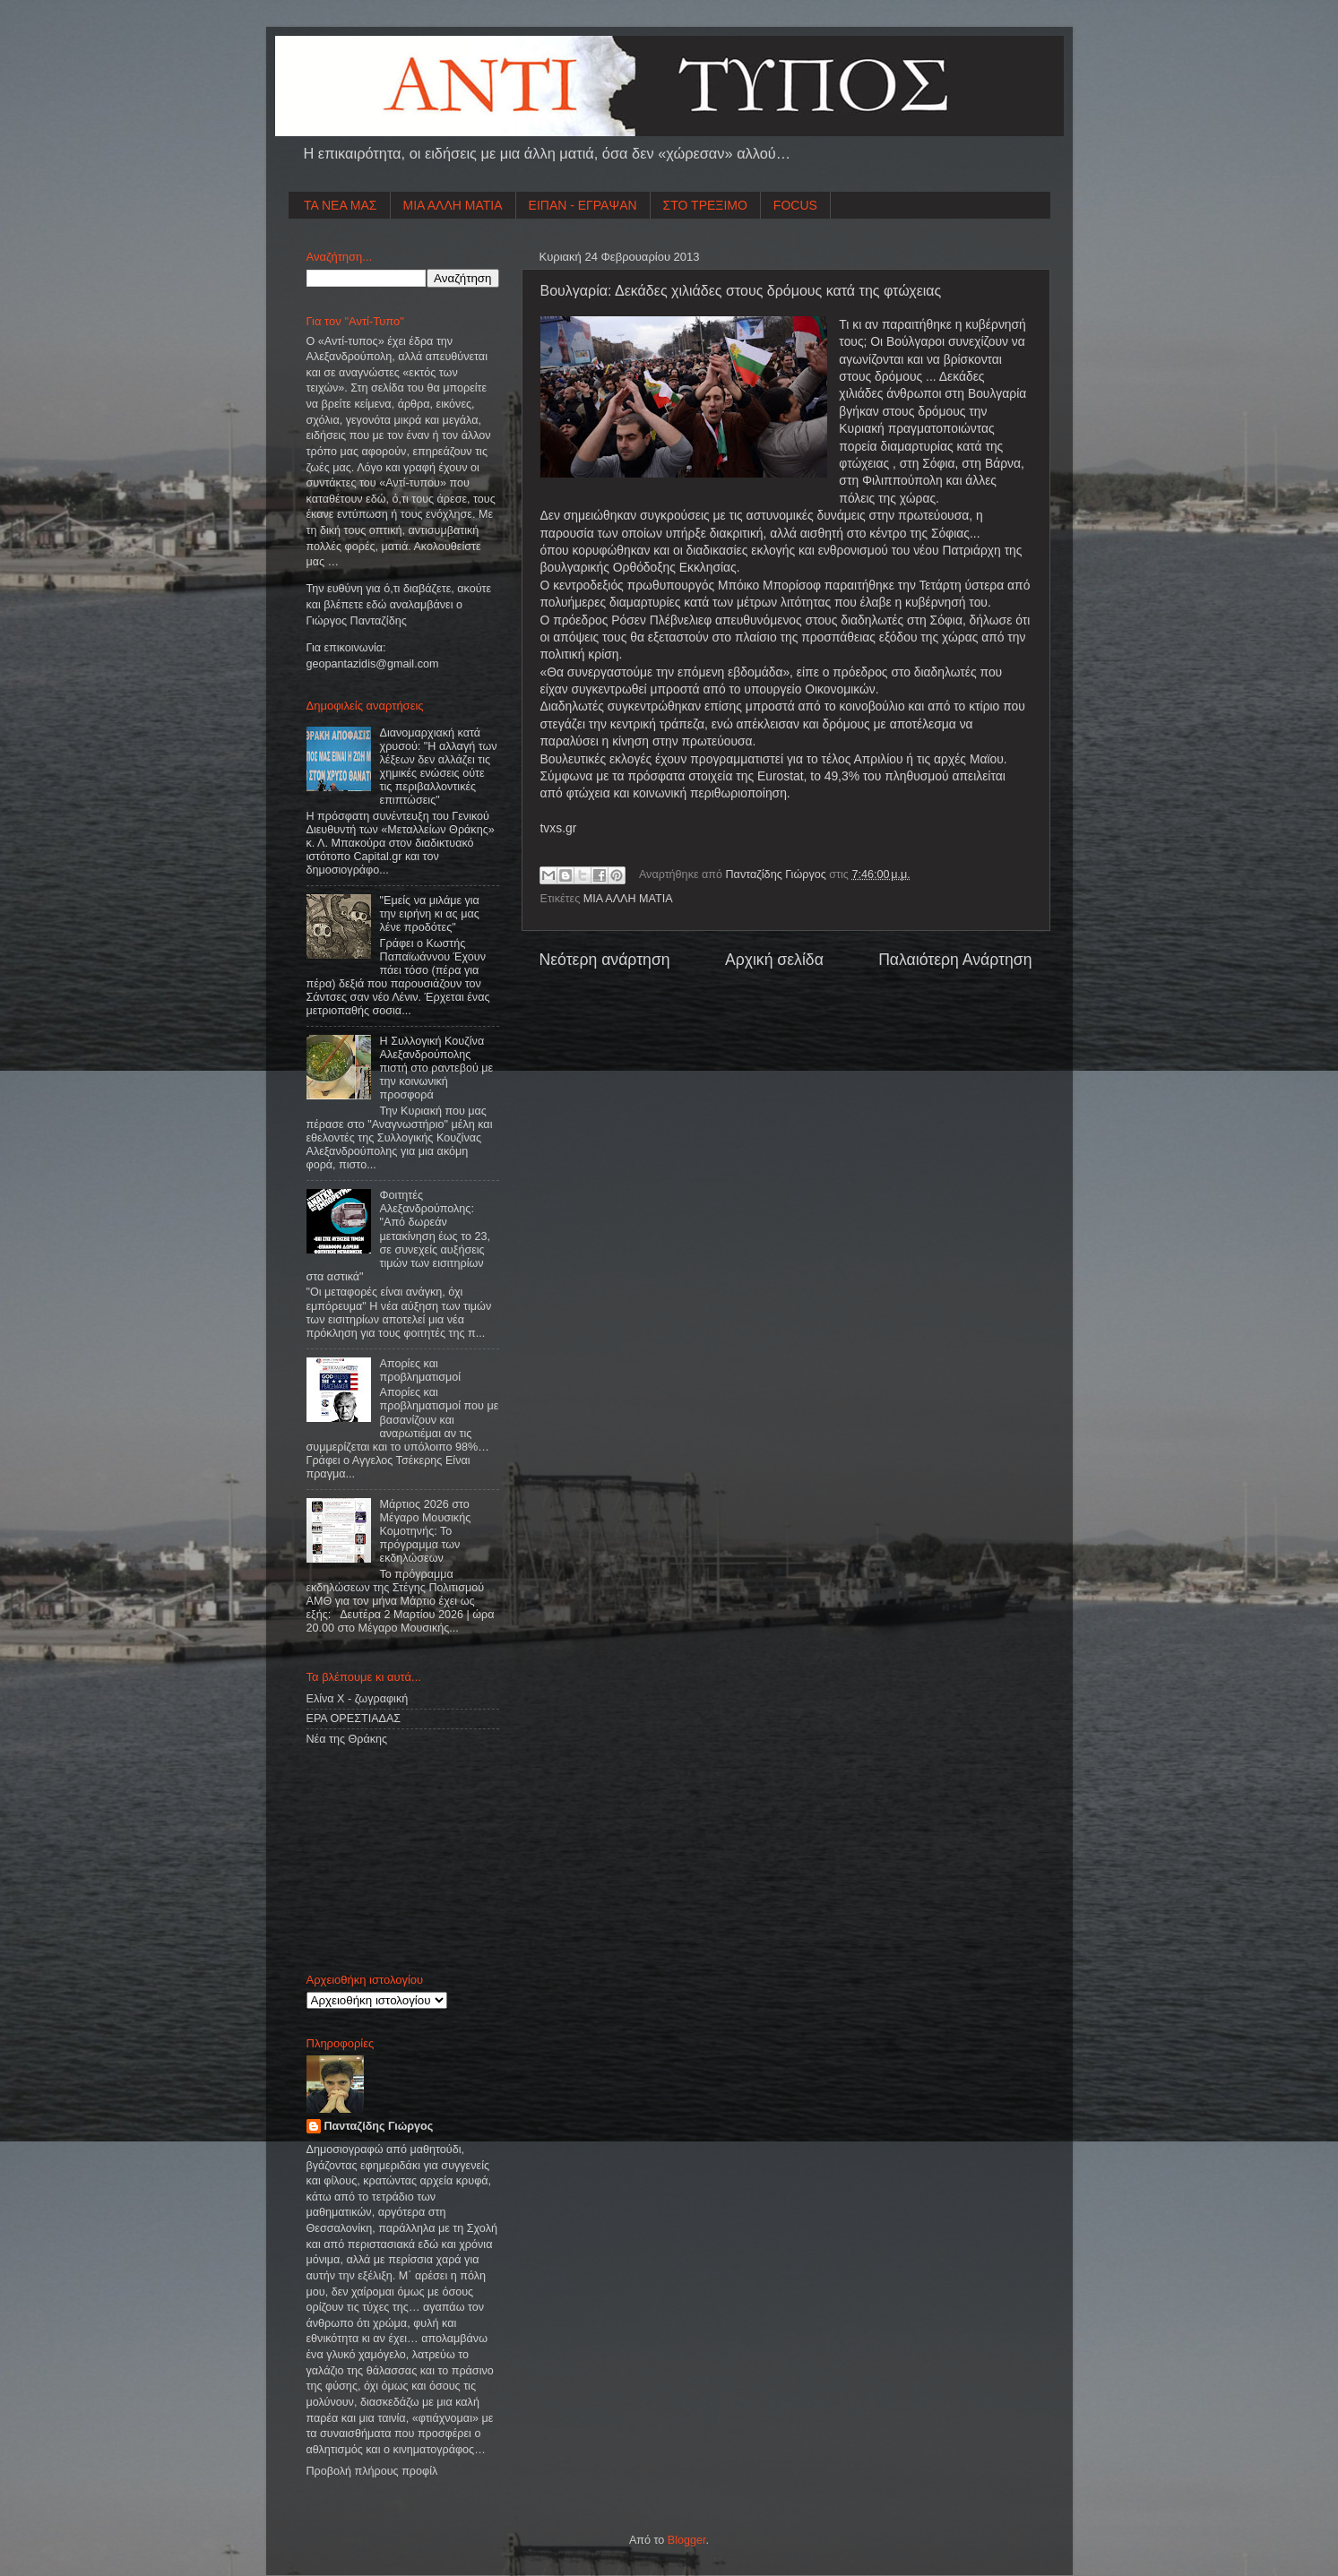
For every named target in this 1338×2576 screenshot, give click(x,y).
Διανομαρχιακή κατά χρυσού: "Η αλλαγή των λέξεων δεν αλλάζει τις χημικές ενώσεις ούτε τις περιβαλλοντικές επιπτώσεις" (438, 767)
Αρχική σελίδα (774, 960)
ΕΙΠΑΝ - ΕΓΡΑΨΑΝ (583, 205)
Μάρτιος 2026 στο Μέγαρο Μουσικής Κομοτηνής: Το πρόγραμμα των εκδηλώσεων (425, 1531)
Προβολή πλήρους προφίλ (372, 2471)
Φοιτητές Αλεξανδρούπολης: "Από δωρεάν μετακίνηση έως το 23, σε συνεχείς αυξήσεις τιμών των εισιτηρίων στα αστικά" (398, 1236)
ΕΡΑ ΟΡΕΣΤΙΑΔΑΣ (353, 1718)
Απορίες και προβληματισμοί (421, 1370)
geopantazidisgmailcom (372, 664)
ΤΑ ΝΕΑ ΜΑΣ (340, 205)
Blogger (687, 2540)
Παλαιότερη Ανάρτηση (955, 960)
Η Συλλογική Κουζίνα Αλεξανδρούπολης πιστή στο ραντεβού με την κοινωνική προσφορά (437, 1068)
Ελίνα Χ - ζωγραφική (357, 1699)
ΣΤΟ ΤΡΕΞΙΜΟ (705, 205)
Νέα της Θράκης (347, 1739)
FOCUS (795, 205)
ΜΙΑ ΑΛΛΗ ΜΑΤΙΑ (453, 205)
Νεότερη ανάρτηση (605, 960)
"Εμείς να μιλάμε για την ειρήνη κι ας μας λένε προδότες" (429, 914)
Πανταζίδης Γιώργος (778, 874)
